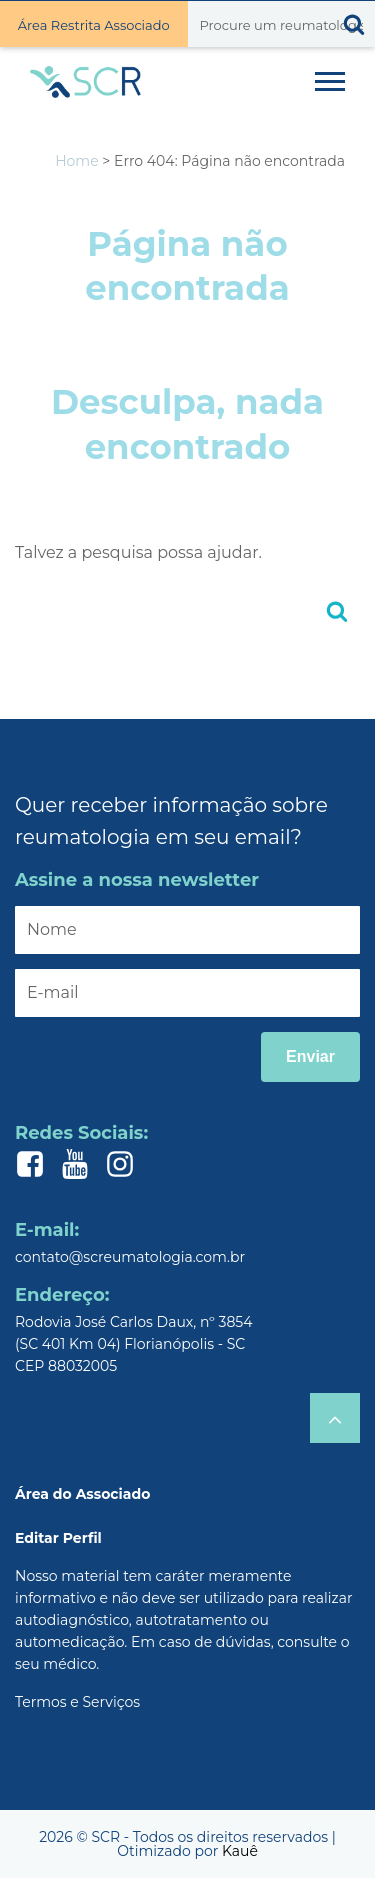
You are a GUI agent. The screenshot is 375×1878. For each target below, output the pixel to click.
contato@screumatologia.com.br (130, 1257)
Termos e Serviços (77, 1702)
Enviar (310, 1056)
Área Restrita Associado (94, 25)
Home (76, 161)
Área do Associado (82, 1494)
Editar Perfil (58, 1538)
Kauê (240, 1851)
